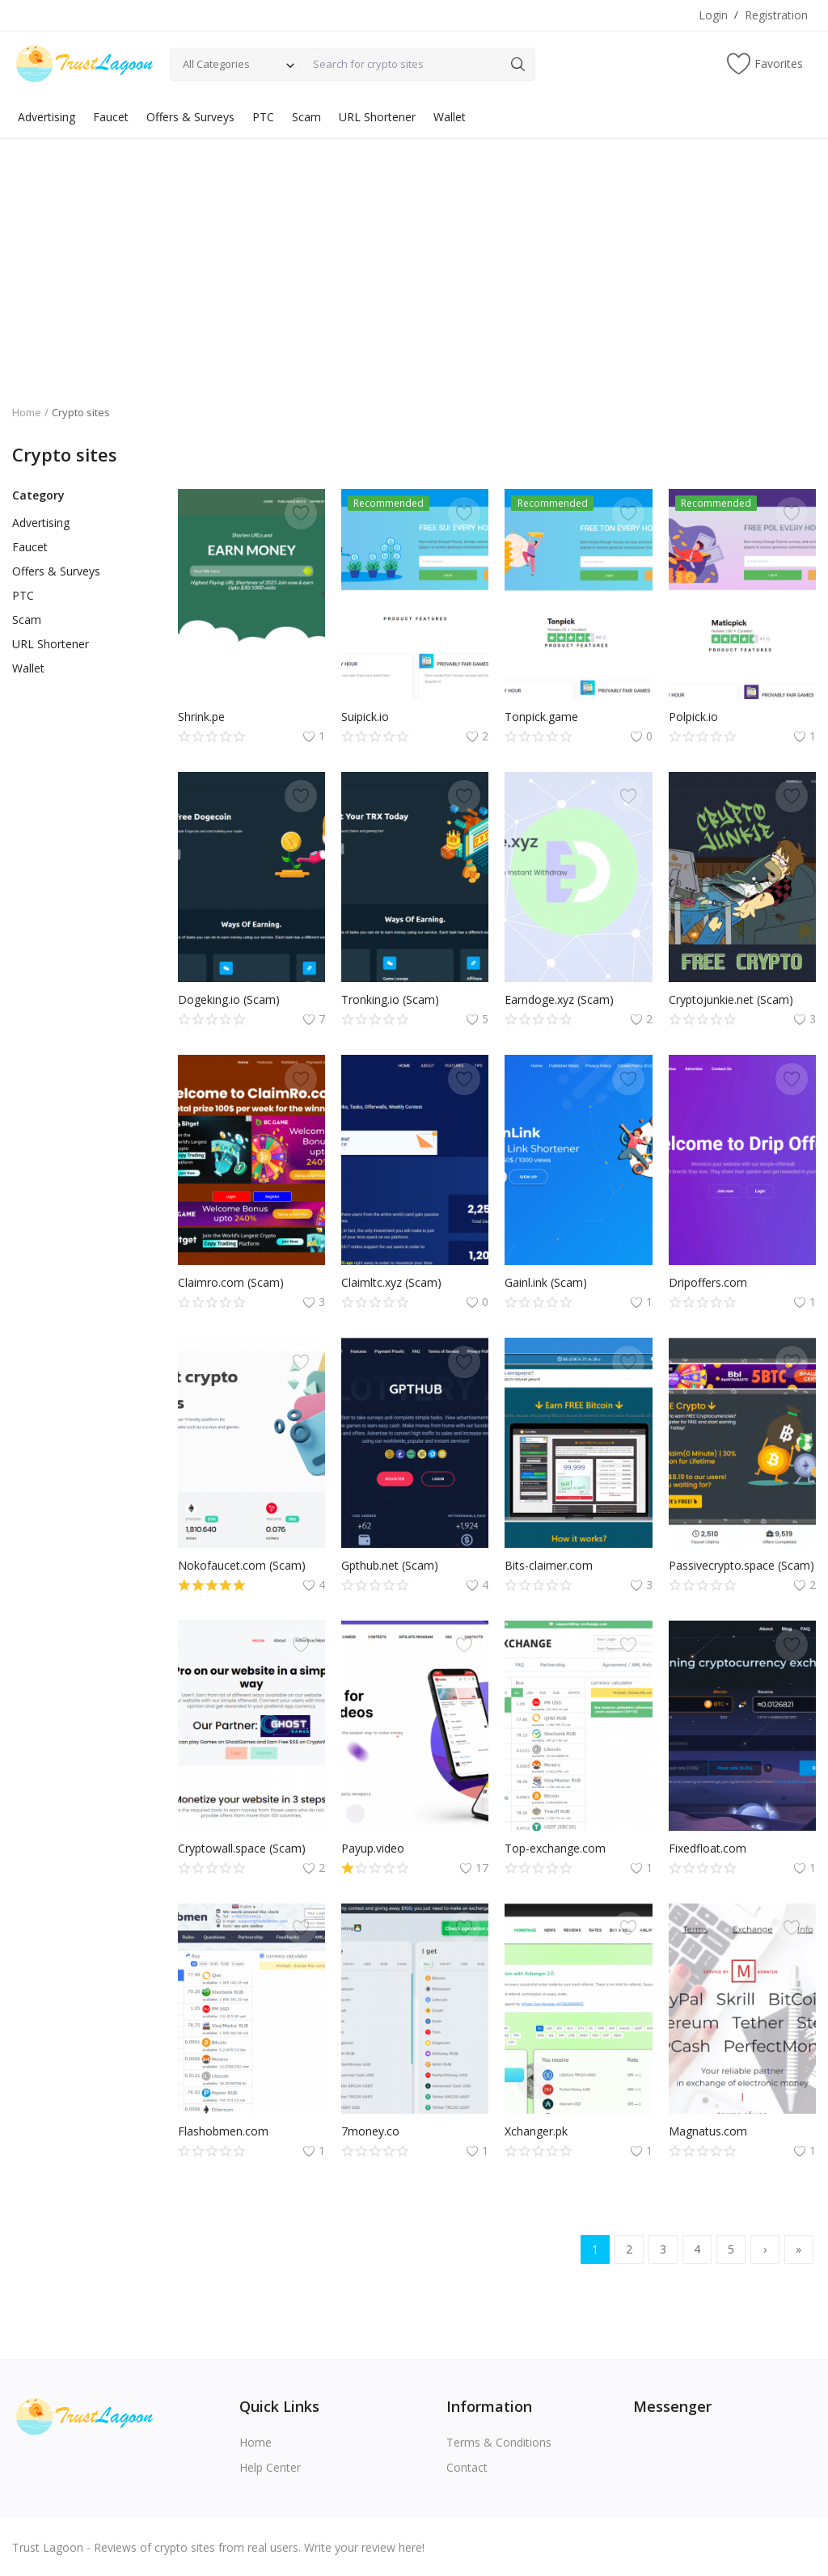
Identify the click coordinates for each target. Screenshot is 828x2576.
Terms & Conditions (498, 2442)
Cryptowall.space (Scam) (242, 1848)
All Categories (216, 64)
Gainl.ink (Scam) (546, 1282)
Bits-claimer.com (549, 1565)
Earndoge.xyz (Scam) (559, 999)
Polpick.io (693, 716)
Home (26, 412)
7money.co (370, 2131)
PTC (263, 116)
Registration (776, 15)
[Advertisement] (414, 259)
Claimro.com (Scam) (231, 1282)
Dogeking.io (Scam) (229, 999)
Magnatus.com (708, 2131)
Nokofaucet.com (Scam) (242, 1565)
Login (713, 15)
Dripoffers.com (708, 1282)
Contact (467, 2467)
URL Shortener (377, 116)
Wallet (449, 116)
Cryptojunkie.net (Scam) (731, 999)
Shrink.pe (201, 716)
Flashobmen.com (223, 2131)
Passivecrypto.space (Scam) (741, 1565)
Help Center (270, 2467)
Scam (306, 116)
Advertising (46, 116)
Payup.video (372, 1848)
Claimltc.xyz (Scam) (391, 1282)
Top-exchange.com (555, 1848)
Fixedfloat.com (707, 1848)
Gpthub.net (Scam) (389, 1565)
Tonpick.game (541, 716)
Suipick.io (365, 716)
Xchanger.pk (536, 2131)
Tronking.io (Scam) (390, 999)
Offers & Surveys (190, 116)
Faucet (111, 116)
